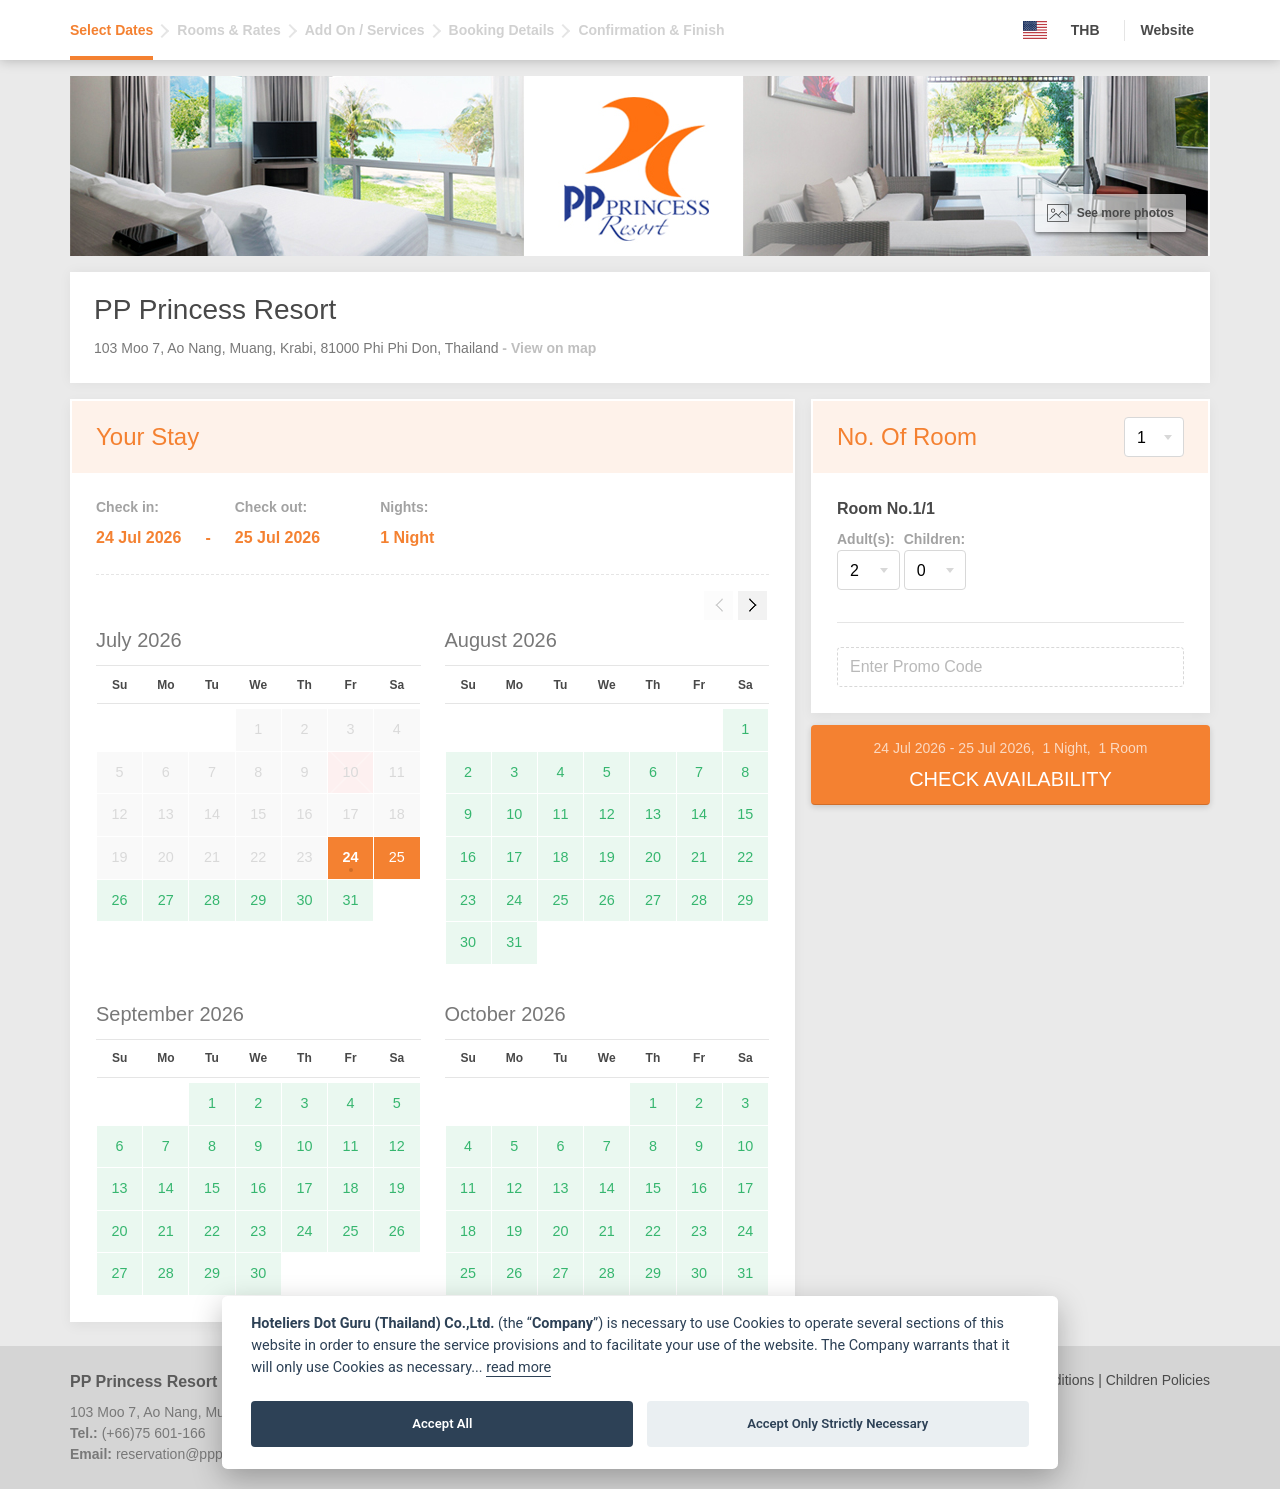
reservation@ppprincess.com (207, 1454)
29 (258, 900)
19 (607, 857)
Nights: (404, 507)
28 (212, 900)
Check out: (271, 507)
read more (518, 1367)
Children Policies (1158, 1380)
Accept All (442, 1423)
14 (699, 814)
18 (561, 857)
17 (514, 857)
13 (653, 814)
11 (561, 814)
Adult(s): (866, 539)
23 (468, 900)
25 (397, 857)
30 (304, 900)
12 (607, 814)
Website (1167, 30)
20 (653, 857)
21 (699, 857)
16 (468, 857)
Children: (934, 539)
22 (745, 857)
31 (351, 900)
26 (120, 900)
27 (166, 900)
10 (514, 814)
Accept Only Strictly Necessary (837, 1423)
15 (745, 814)
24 (351, 857)
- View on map (549, 348)
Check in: (127, 507)
